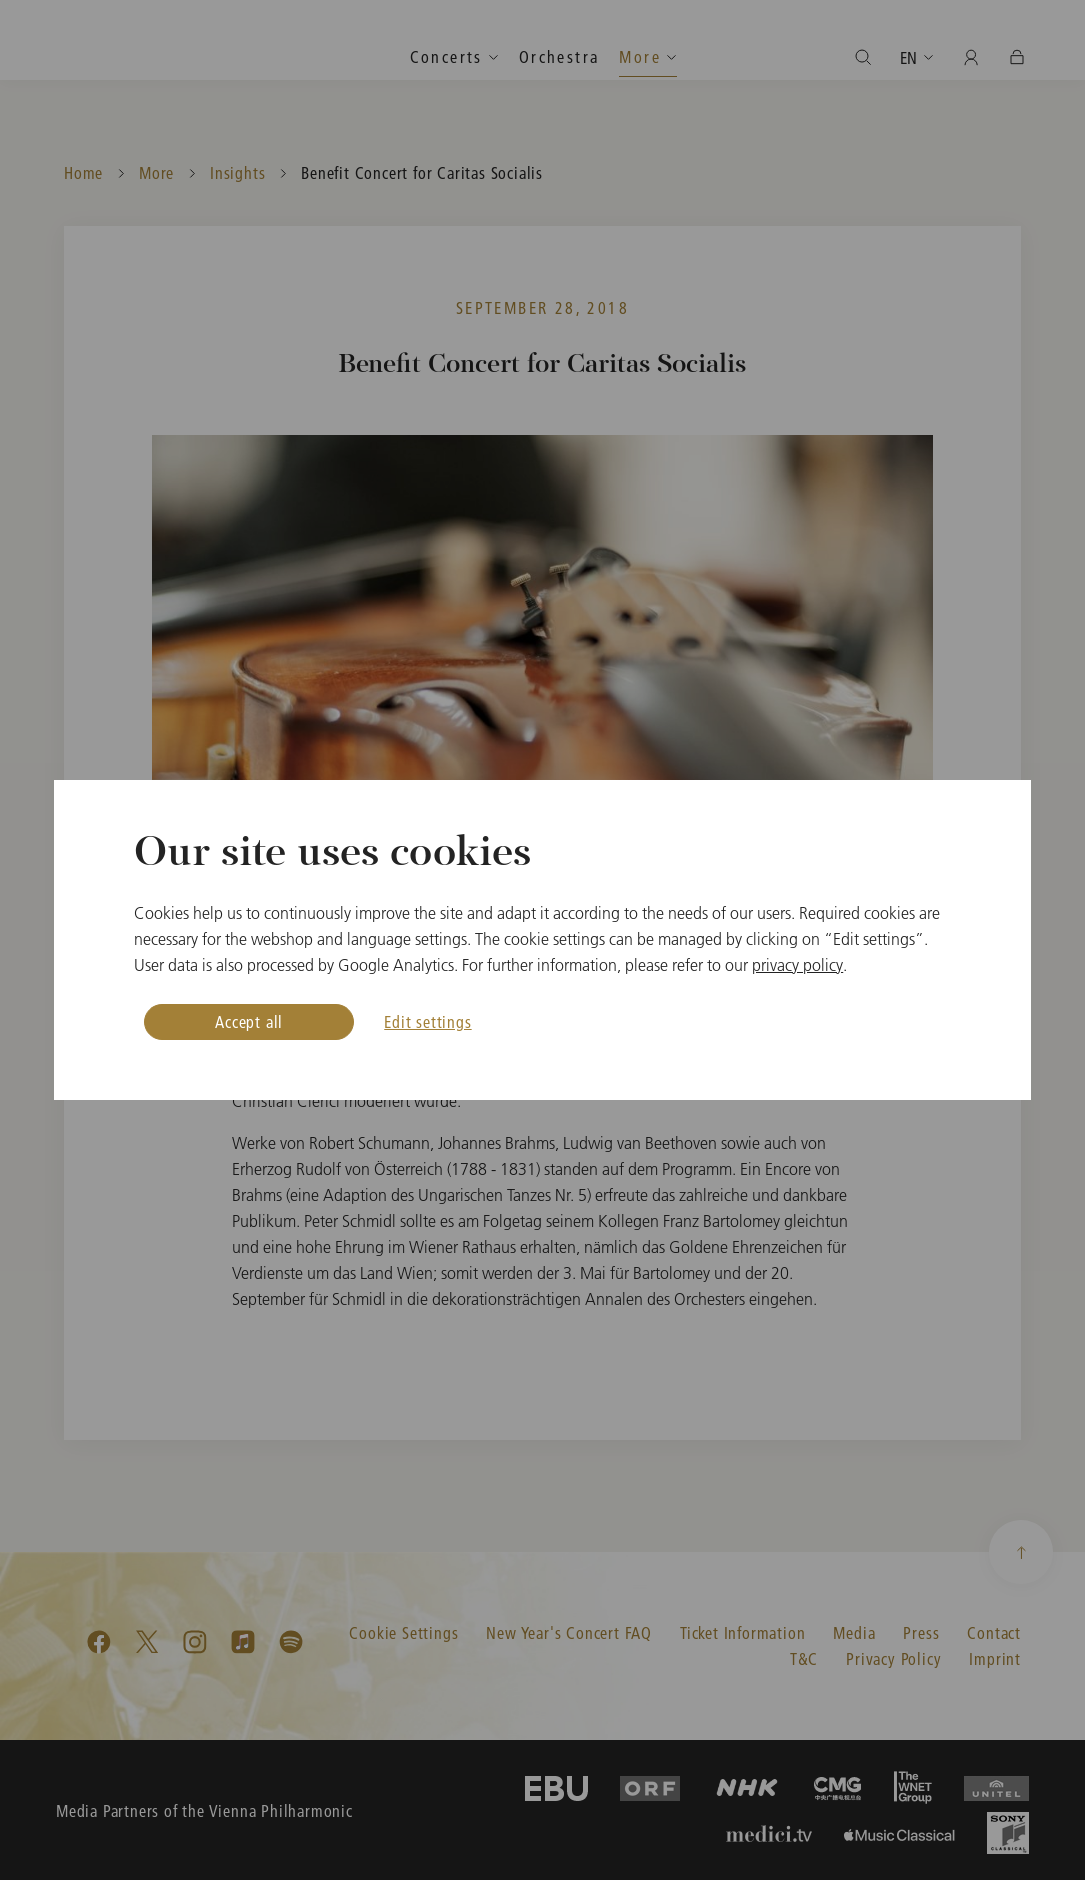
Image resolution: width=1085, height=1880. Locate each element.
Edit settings (427, 1021)
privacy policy (797, 965)
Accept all (249, 1021)
